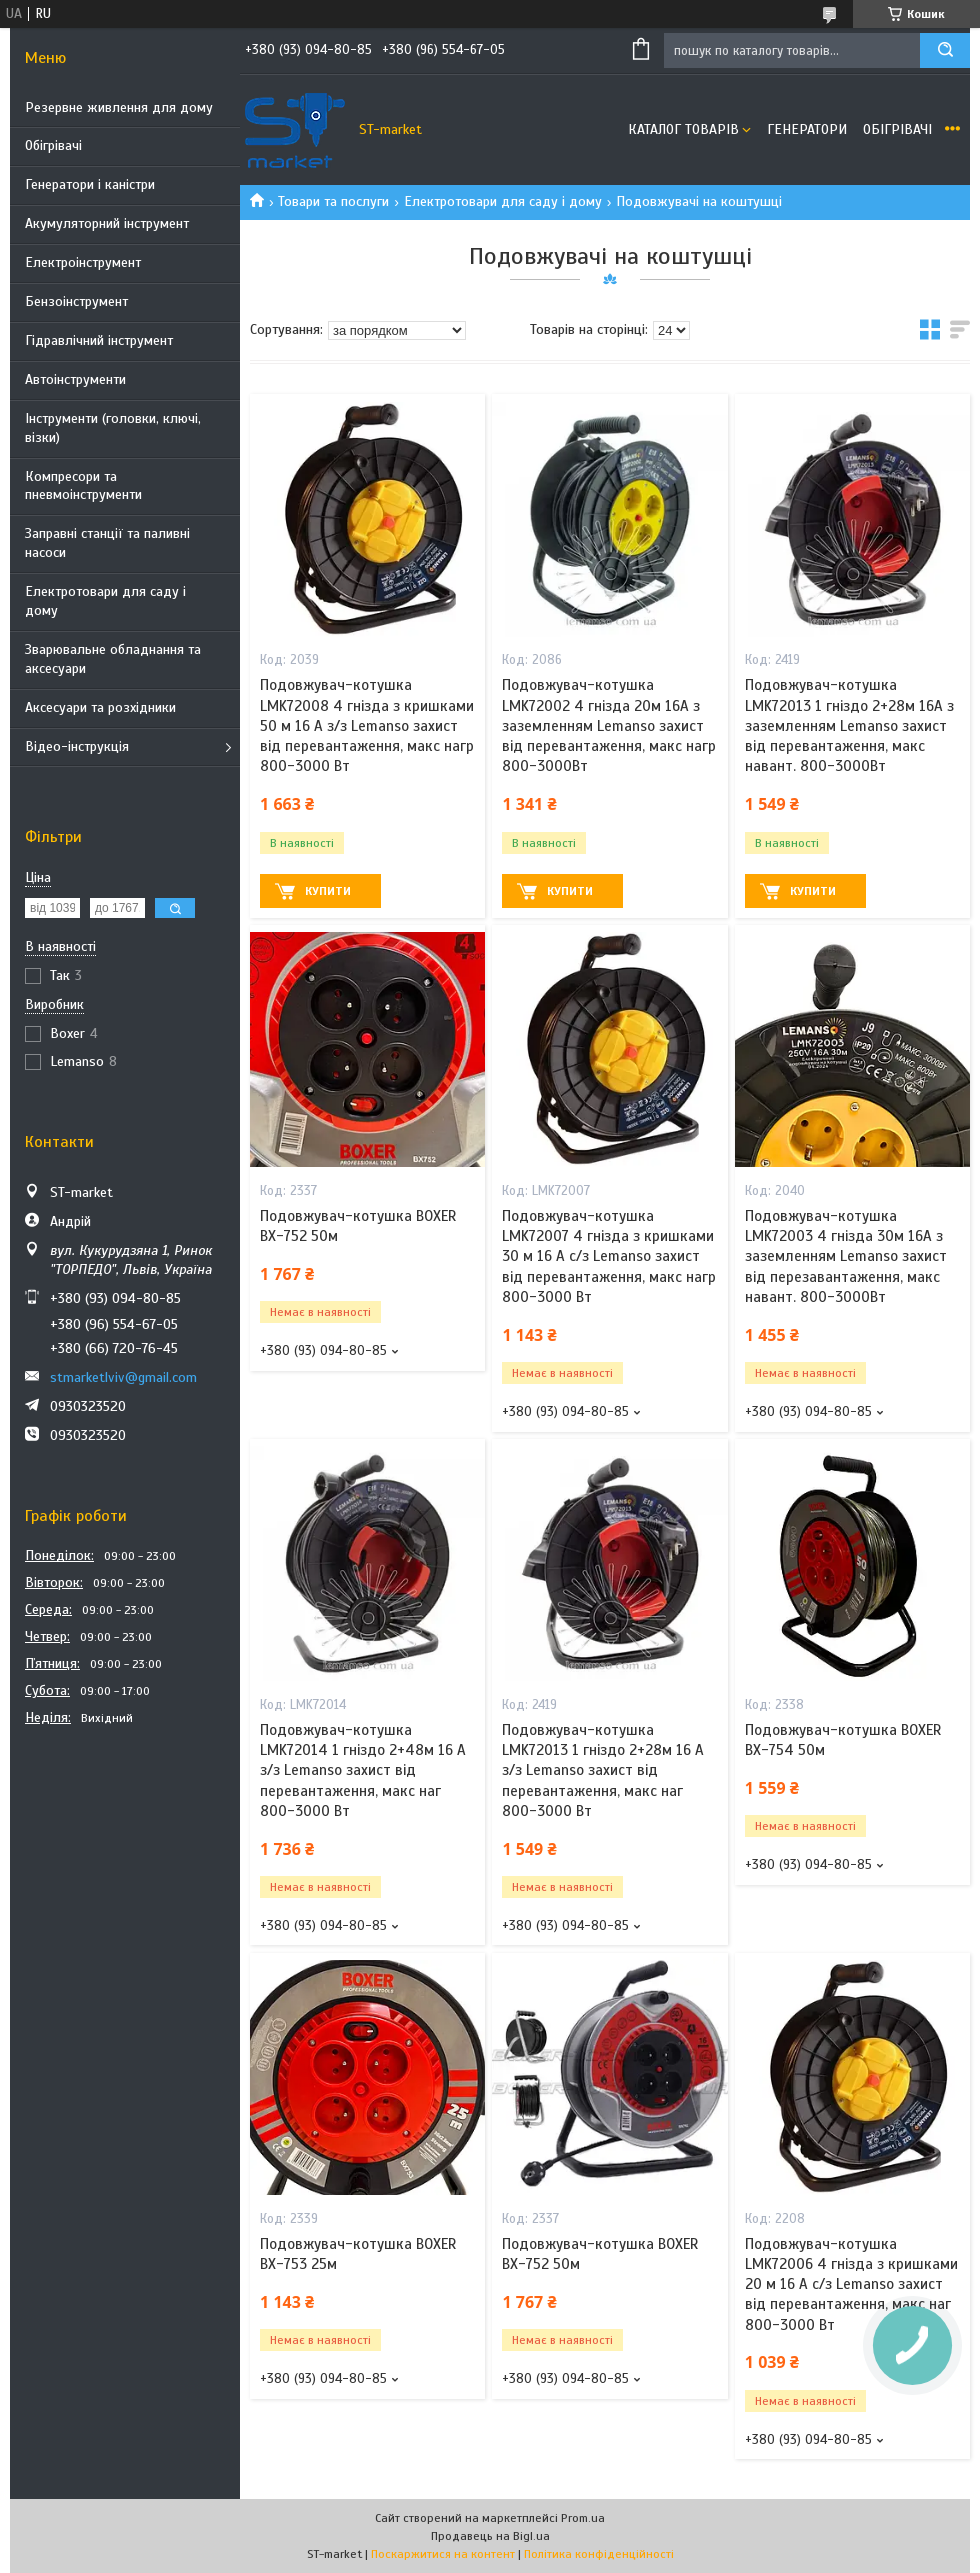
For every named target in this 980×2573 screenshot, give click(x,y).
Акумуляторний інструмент (107, 223)
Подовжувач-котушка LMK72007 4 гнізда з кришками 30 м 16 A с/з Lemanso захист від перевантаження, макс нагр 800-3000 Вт (609, 1256)
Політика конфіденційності (599, 2554)
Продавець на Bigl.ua (490, 2536)
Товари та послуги (333, 201)
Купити (328, 891)
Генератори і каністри (90, 184)
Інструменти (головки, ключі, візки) (113, 428)
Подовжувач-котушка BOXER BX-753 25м (358, 2254)
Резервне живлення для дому (119, 107)
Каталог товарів (683, 129)
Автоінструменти (75, 379)
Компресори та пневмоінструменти (83, 486)
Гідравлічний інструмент (99, 340)
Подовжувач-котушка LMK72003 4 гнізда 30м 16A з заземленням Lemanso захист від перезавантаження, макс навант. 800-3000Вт (846, 1256)
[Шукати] (945, 50)
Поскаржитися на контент (443, 2554)
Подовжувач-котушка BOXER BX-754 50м (843, 1740)
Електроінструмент (83, 262)
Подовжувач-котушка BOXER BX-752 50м (358, 1226)
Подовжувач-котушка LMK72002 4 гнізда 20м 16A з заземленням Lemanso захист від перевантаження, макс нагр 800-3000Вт (609, 725)
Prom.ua (583, 2518)
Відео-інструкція (77, 746)
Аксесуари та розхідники (100, 707)
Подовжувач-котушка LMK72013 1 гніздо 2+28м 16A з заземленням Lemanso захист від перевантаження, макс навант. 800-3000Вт (849, 725)
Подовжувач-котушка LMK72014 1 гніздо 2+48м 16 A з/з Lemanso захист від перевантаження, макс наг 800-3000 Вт (363, 1770)
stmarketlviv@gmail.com (123, 1377)
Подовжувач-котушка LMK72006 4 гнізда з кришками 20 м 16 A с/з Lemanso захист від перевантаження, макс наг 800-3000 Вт (851, 2284)
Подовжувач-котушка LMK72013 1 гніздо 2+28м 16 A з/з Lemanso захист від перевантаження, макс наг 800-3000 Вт (603, 1770)
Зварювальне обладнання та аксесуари (113, 659)
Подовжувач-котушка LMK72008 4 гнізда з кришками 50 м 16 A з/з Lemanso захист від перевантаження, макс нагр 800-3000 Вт (367, 725)
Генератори (807, 129)
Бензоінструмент (76, 301)
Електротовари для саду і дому (105, 601)
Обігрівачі (53, 145)
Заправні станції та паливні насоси (107, 543)
